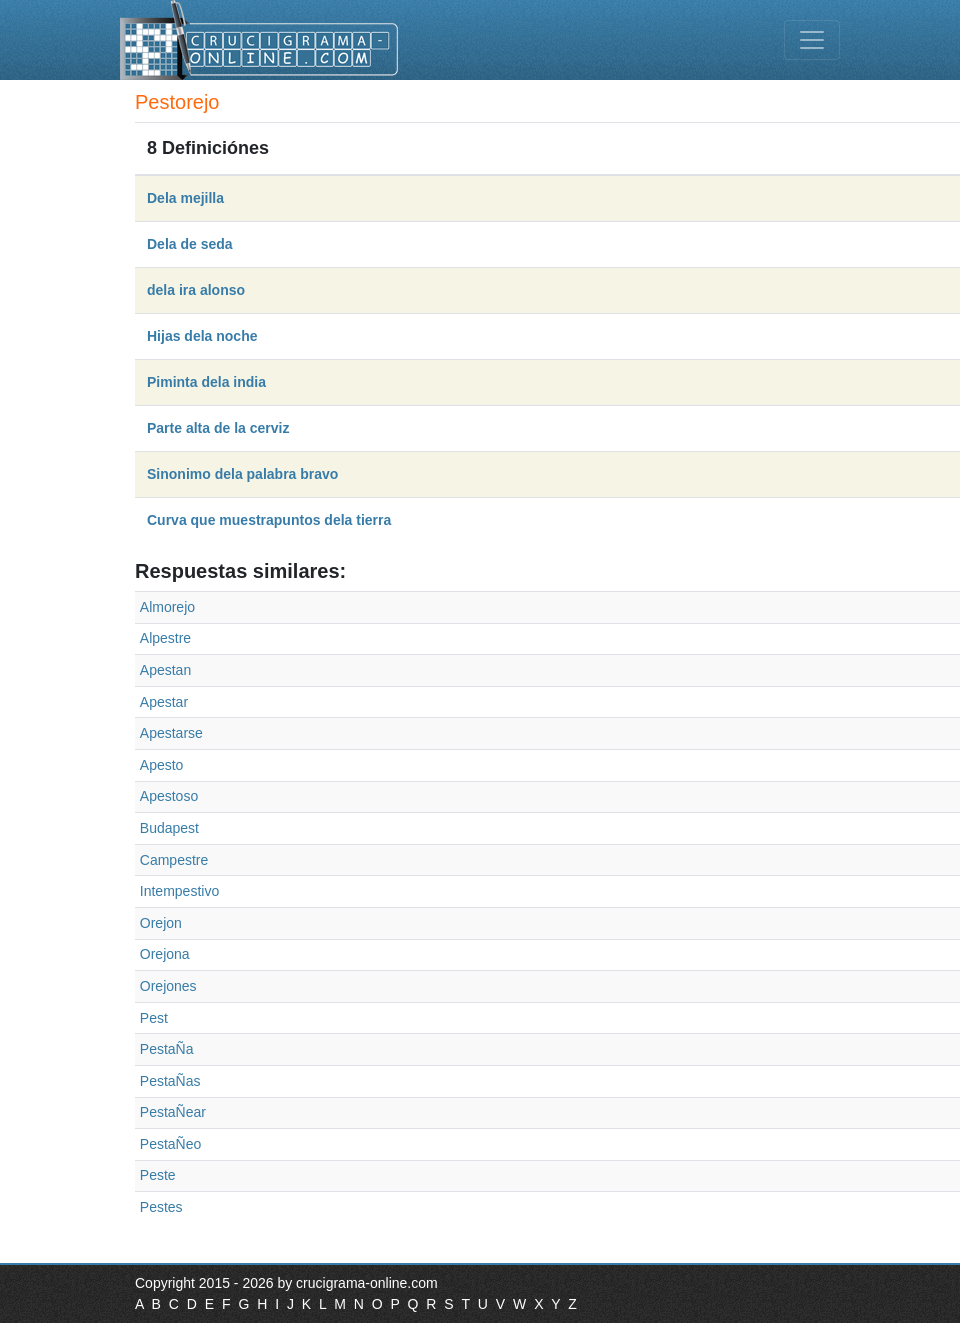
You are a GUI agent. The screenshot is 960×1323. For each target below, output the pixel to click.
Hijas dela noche (202, 336)
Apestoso (169, 796)
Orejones (168, 986)
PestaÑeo (170, 1144)
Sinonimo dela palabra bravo (242, 474)
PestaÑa (167, 1049)
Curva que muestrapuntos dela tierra (269, 520)
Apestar (164, 702)
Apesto (162, 765)
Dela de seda (190, 244)
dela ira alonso (196, 290)
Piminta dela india (206, 382)
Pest (154, 1018)
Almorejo (167, 607)
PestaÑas (170, 1081)
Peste (158, 1175)
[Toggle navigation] (812, 40)
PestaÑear (173, 1112)
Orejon (161, 923)
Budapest (169, 828)
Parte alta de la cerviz (218, 428)
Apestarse (171, 733)
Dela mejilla (185, 198)
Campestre (174, 860)
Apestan (165, 670)
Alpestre (165, 638)
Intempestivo (179, 891)
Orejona (165, 954)
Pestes (161, 1207)
